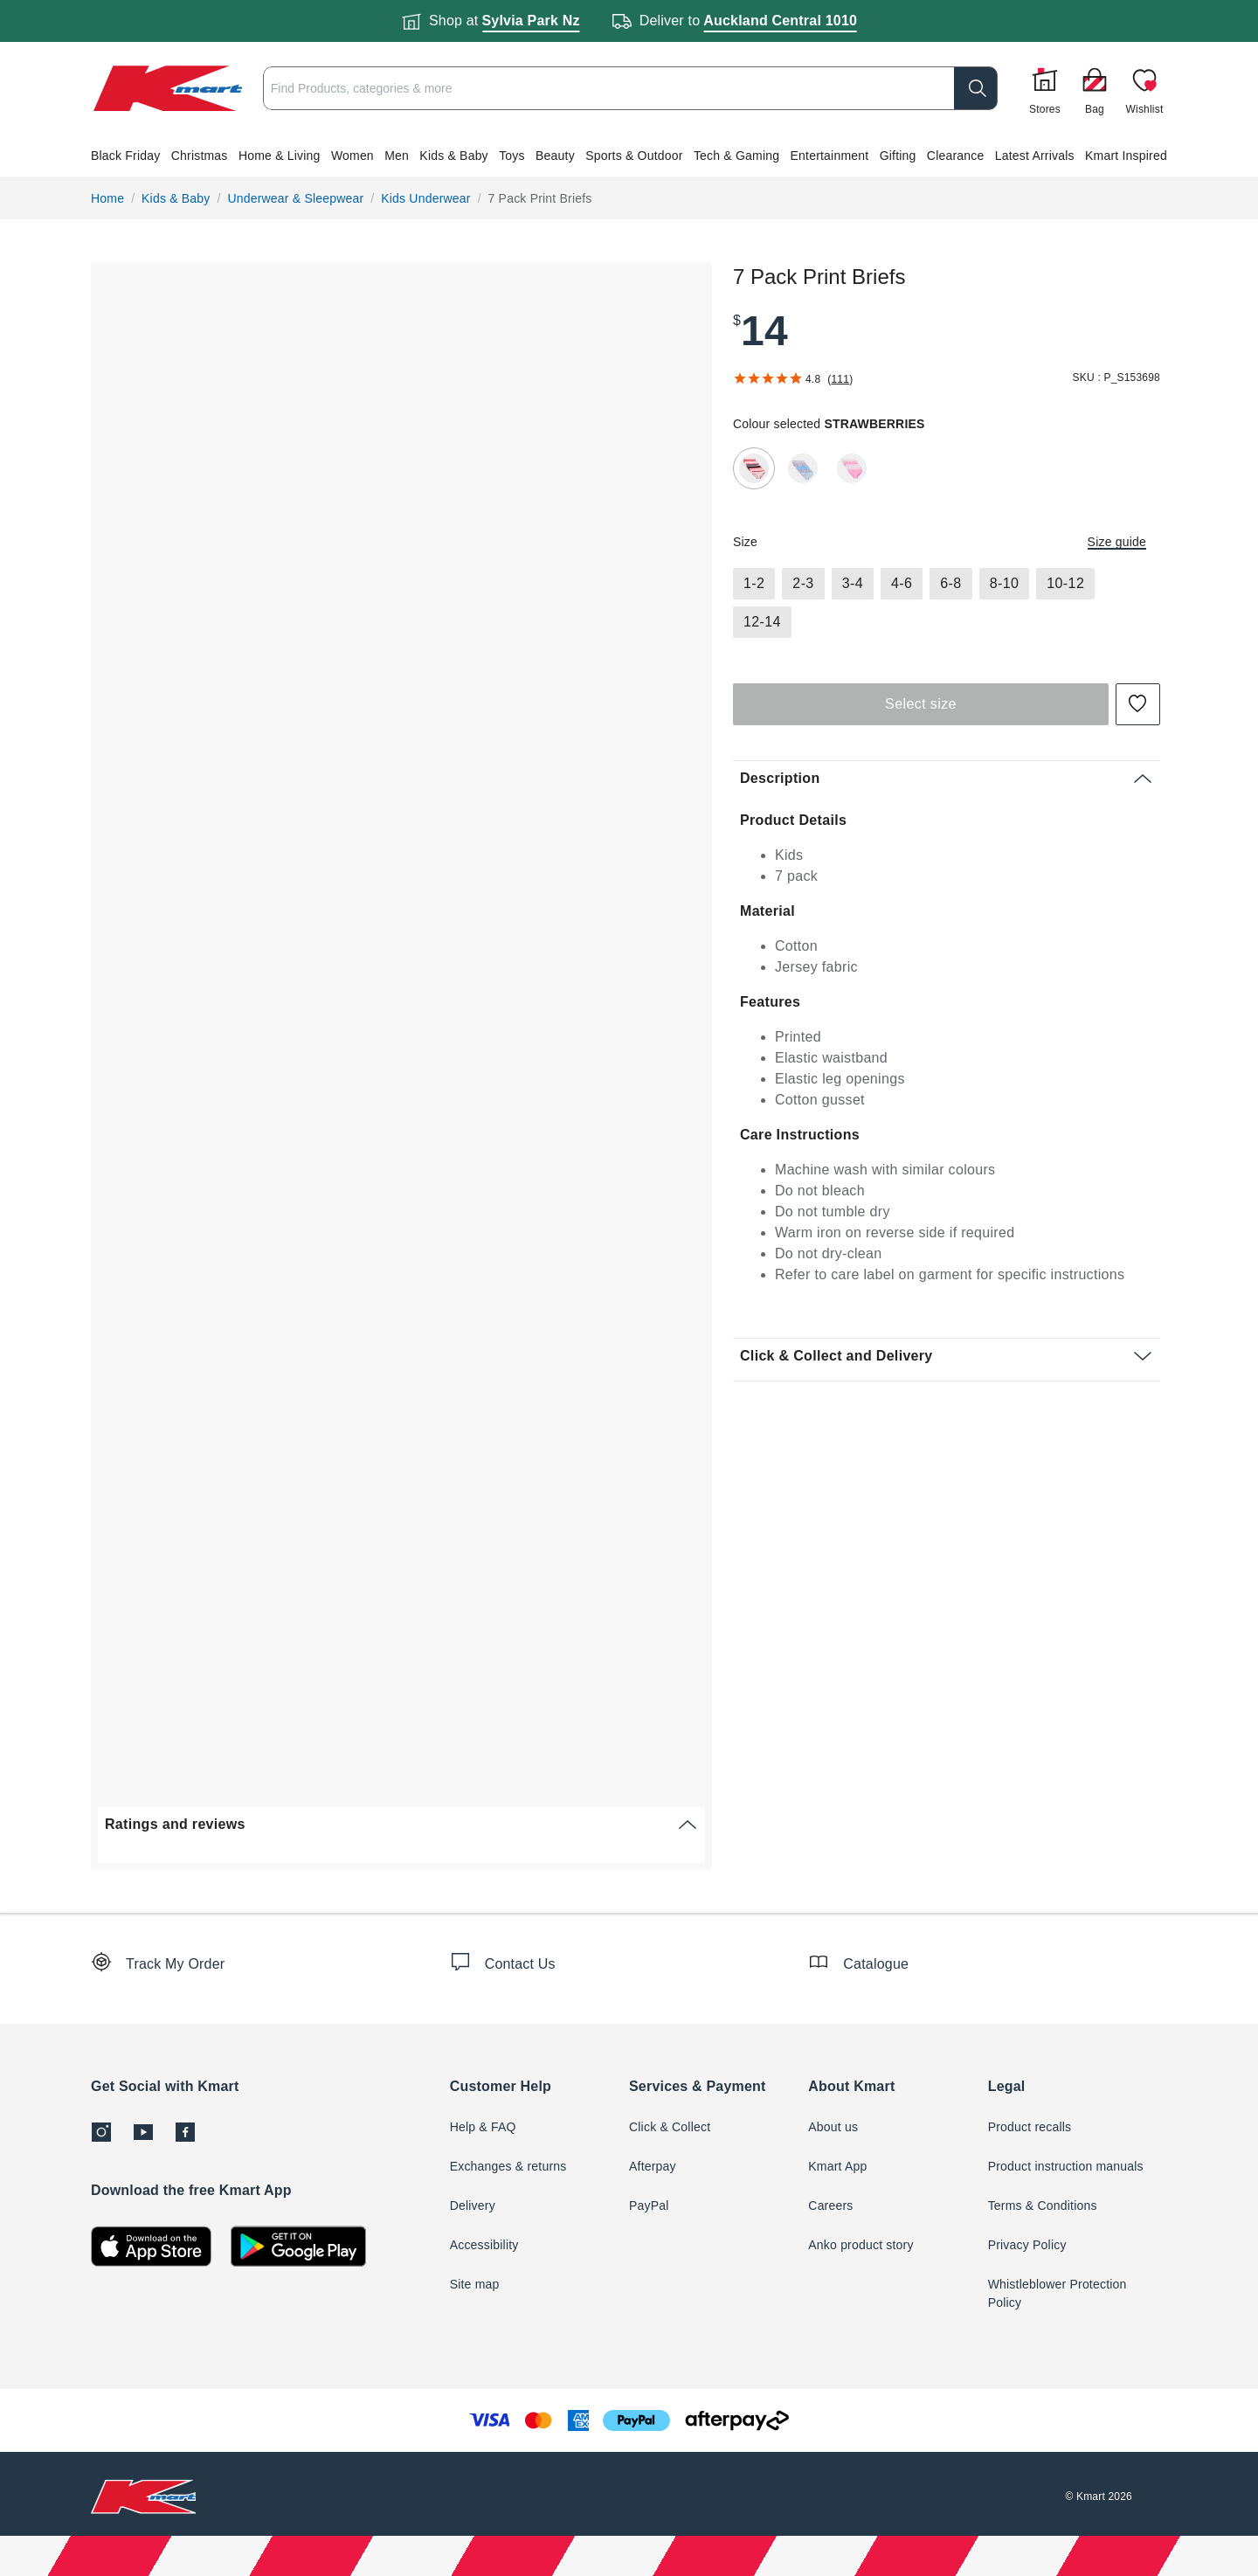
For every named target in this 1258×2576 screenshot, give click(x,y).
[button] (629, 156)
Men (396, 156)
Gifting (898, 156)
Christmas (199, 156)
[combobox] (601, 88)
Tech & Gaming (736, 156)
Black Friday (125, 156)
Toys (512, 156)
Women (352, 156)
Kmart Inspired (1126, 156)
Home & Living (279, 156)
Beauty (555, 156)
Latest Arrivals (1035, 156)
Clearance (956, 156)
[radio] (754, 468)
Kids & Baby (453, 156)
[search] (917, 88)
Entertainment (830, 156)
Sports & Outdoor (633, 156)
